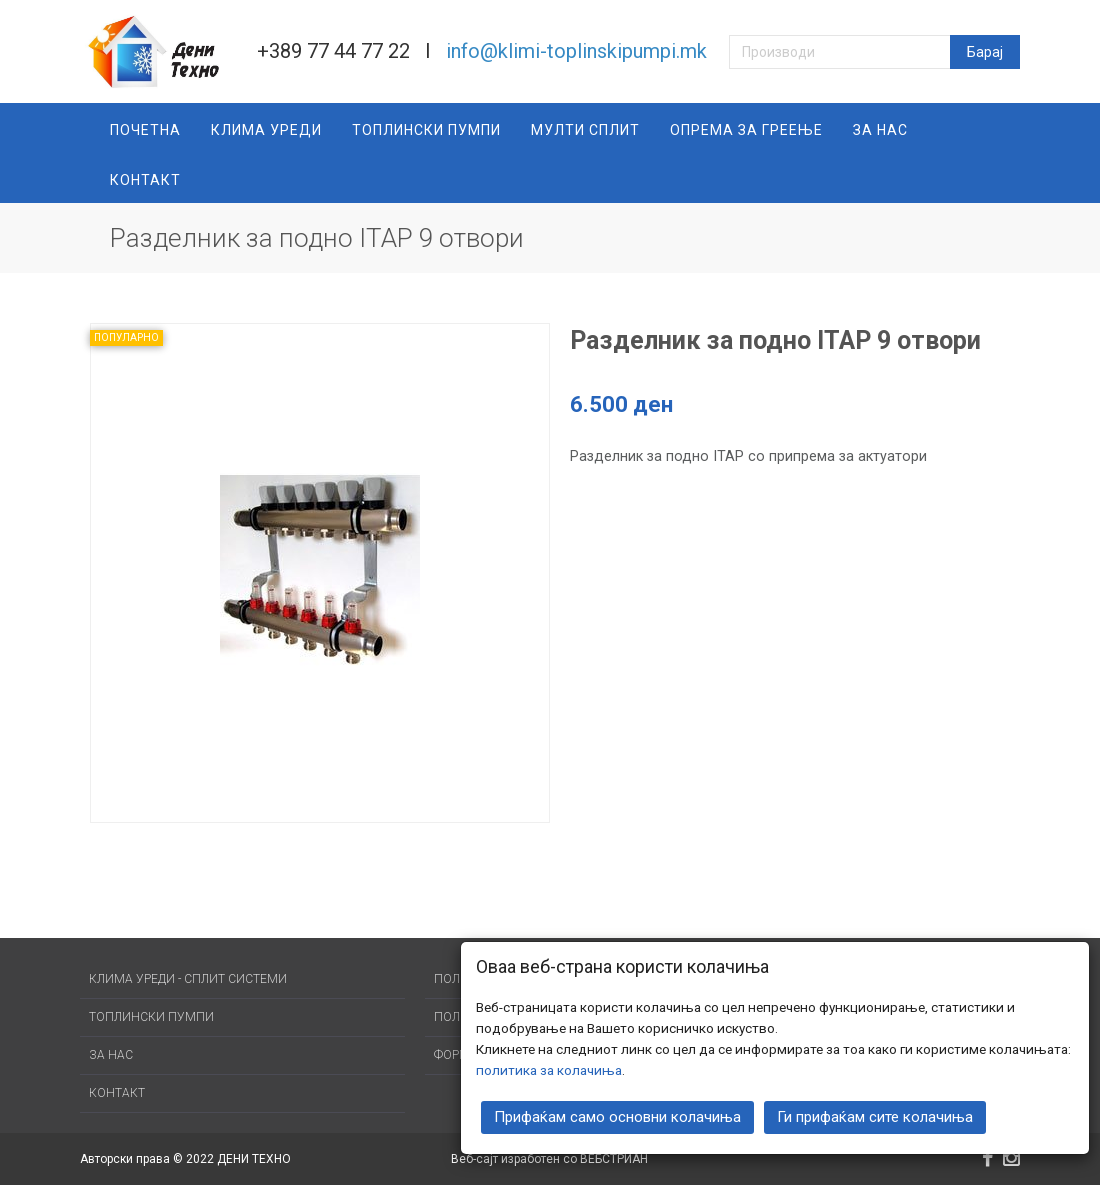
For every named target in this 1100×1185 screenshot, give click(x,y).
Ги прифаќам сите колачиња (875, 1117)
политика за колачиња (549, 1070)
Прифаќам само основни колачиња (617, 1117)
